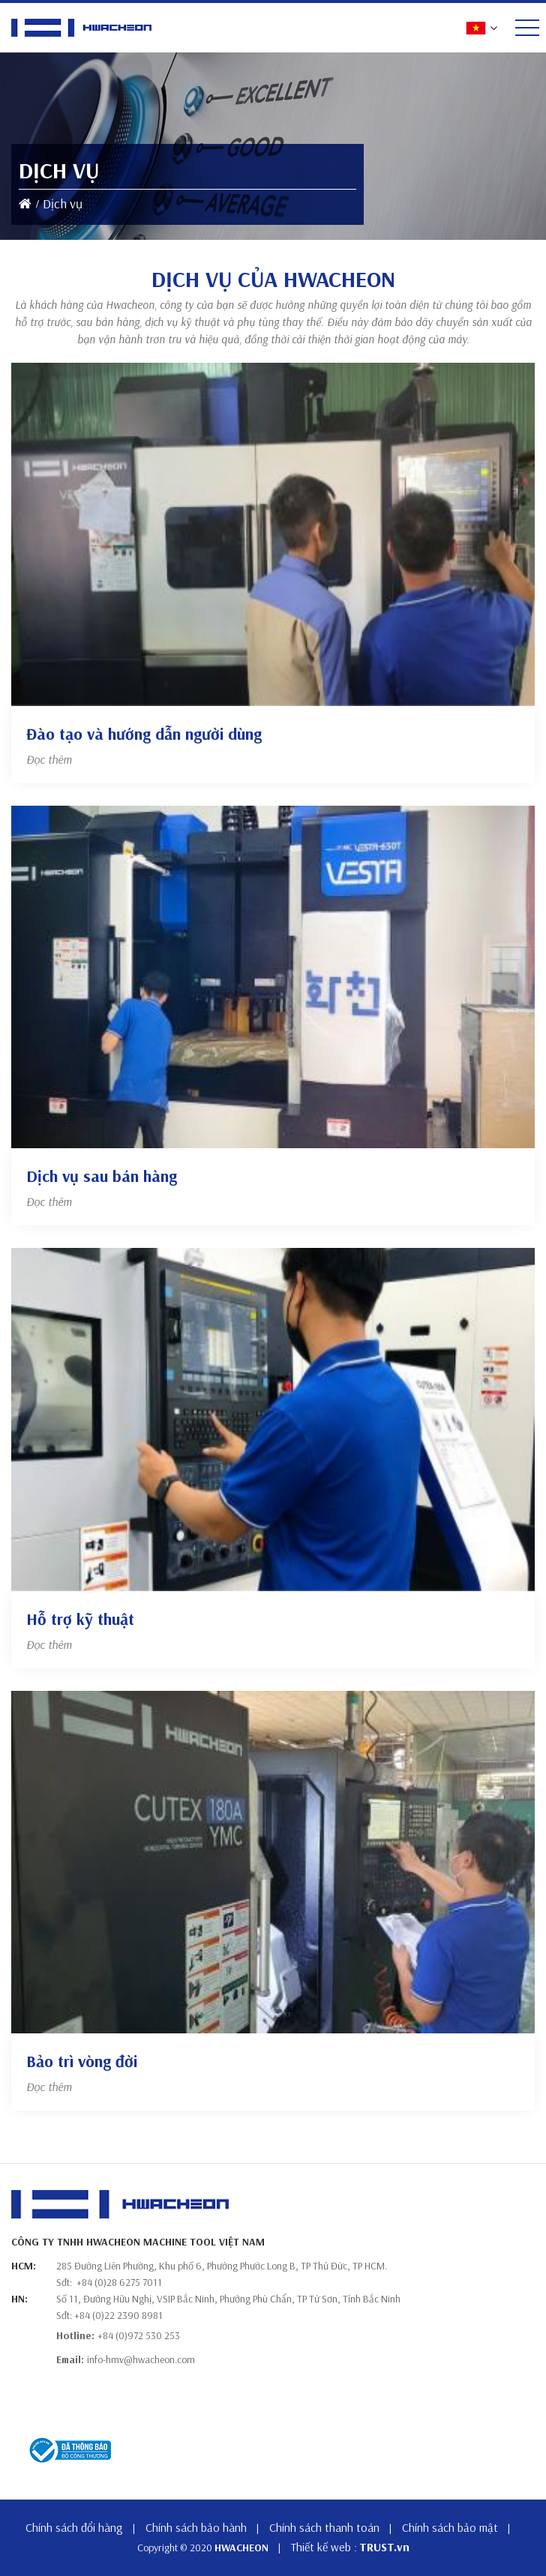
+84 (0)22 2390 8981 (118, 2315)
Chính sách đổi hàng (74, 2527)
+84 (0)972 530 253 (139, 2335)
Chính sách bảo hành (196, 2527)
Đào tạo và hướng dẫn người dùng (144, 733)
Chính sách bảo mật (450, 2527)
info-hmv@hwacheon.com (141, 2359)
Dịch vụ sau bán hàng (101, 1175)
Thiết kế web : (324, 2546)
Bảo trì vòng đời (81, 2061)
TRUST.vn (384, 2546)
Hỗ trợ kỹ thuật (80, 1618)
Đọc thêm (49, 759)
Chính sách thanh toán (324, 2527)
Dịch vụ (62, 203)
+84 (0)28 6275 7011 (119, 2282)
